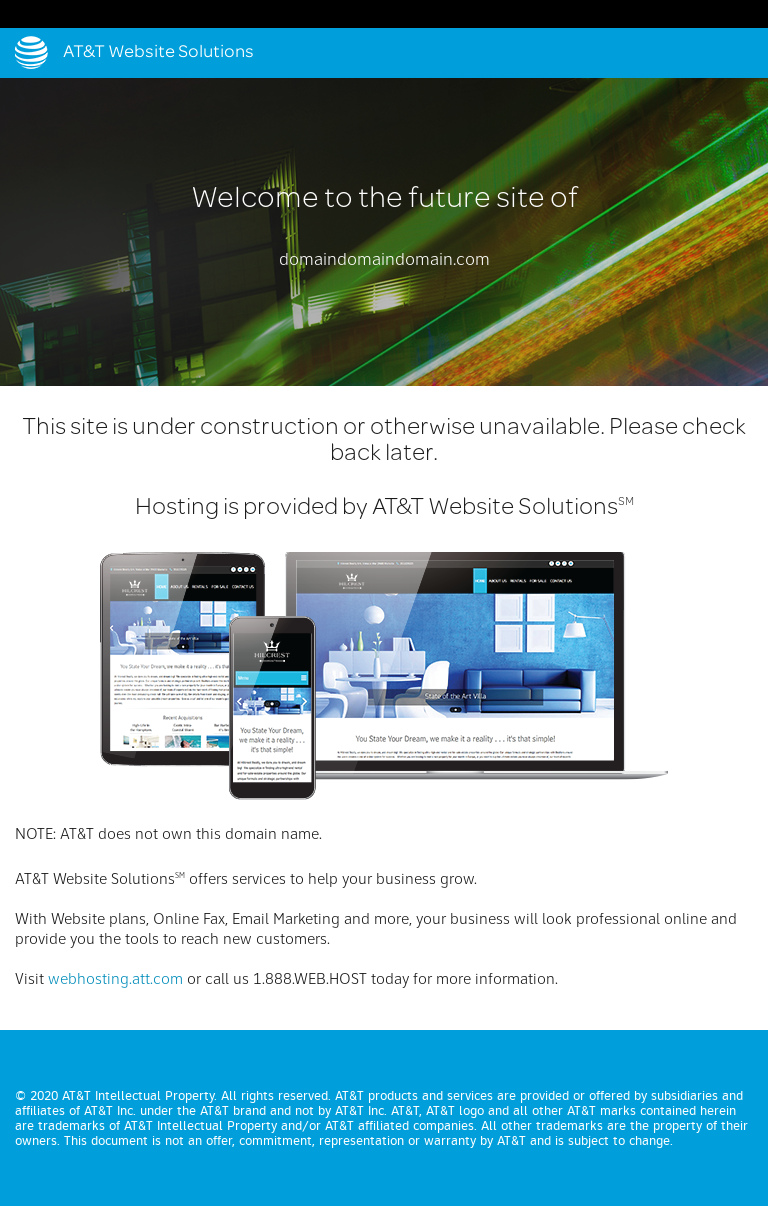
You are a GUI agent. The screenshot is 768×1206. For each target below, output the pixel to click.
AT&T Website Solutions (158, 53)
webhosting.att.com (115, 980)
